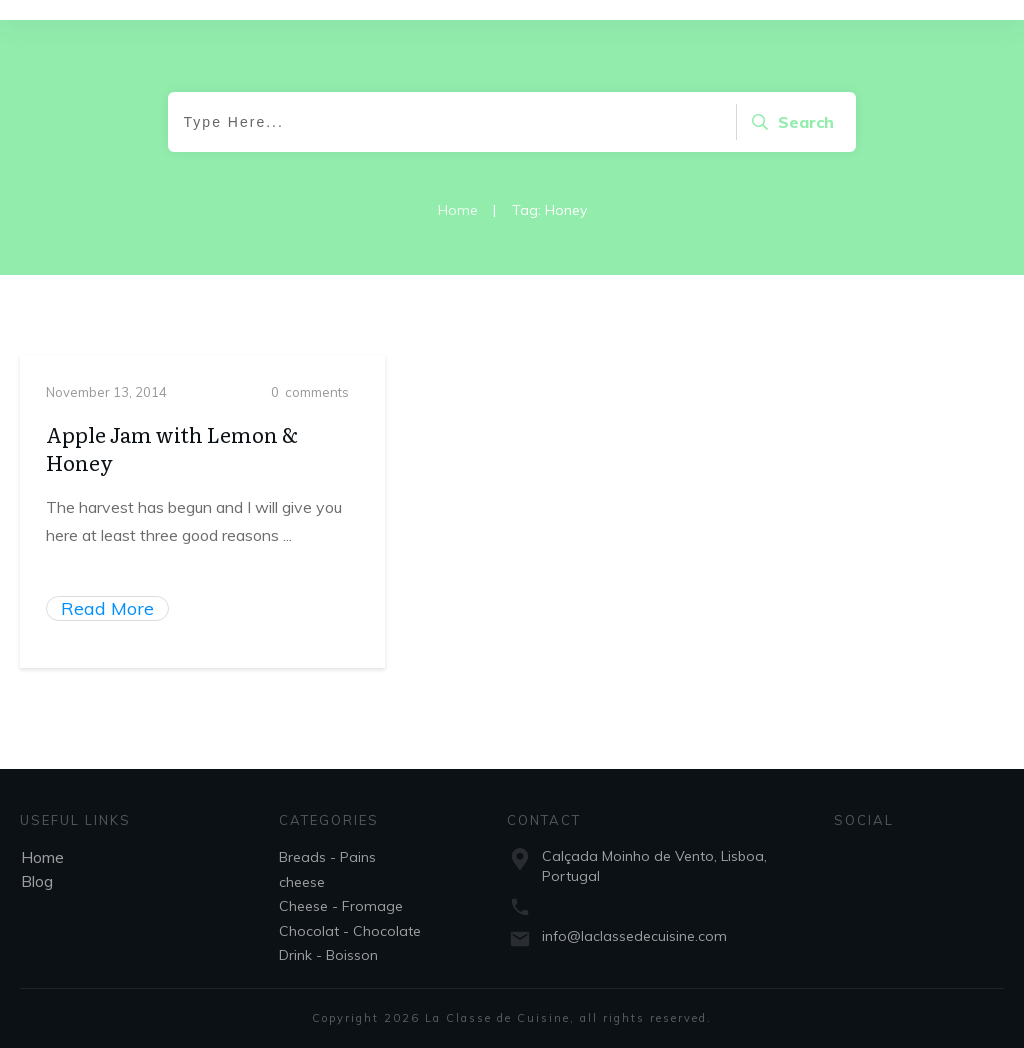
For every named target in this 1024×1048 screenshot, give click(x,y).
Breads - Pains (327, 857)
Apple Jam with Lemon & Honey (172, 468)
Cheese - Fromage (341, 906)
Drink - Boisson (328, 955)
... (287, 555)
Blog (37, 881)
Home (42, 857)
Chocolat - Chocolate (350, 931)
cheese (302, 882)
